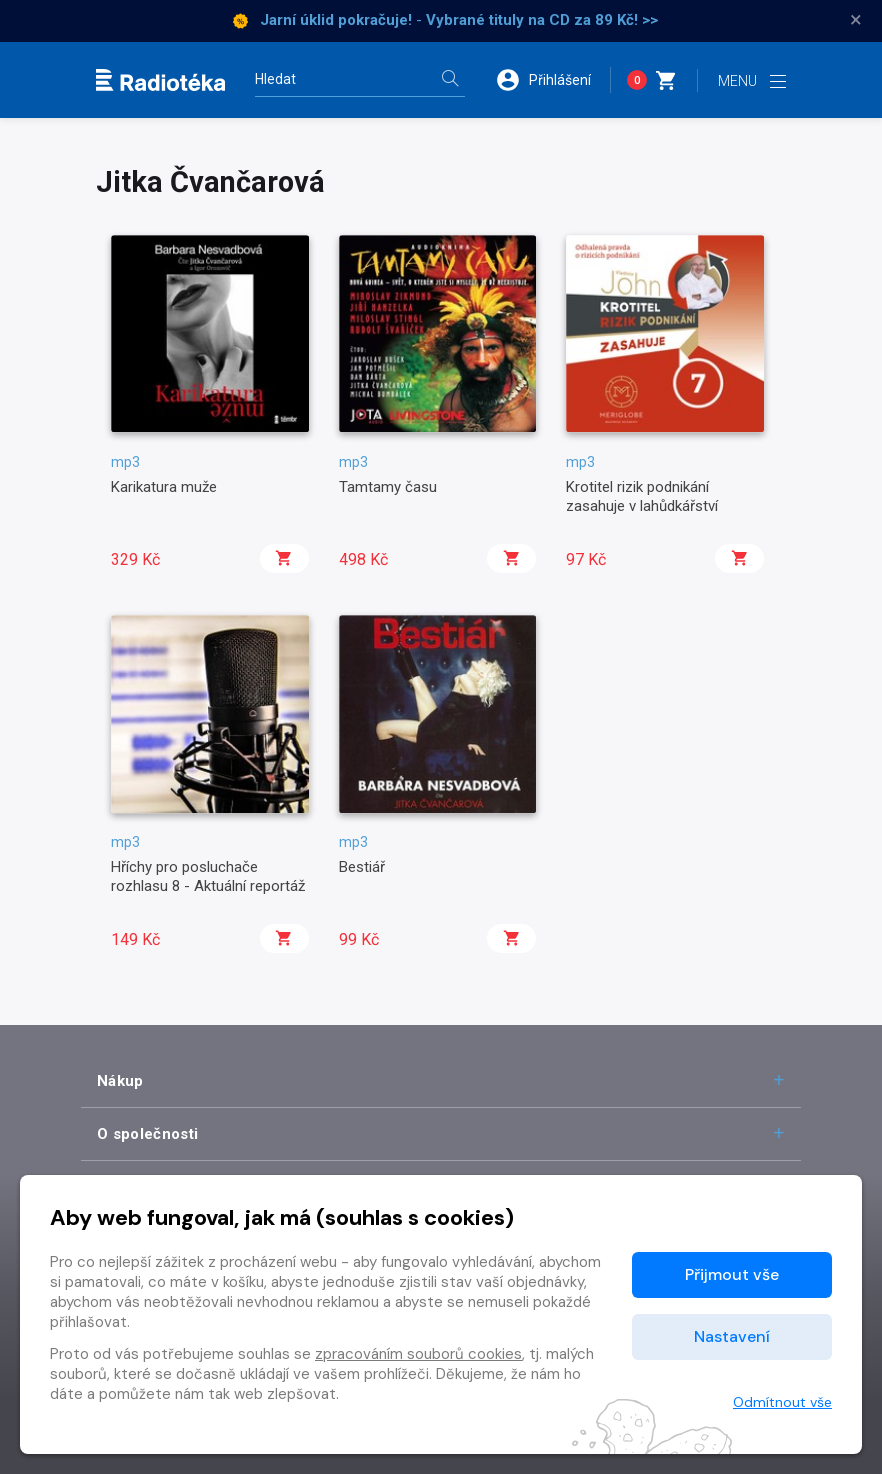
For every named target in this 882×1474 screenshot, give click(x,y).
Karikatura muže (164, 487)
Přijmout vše (732, 1274)
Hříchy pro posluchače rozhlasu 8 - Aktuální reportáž (208, 876)
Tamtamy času (388, 487)
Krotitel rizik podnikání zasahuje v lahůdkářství (642, 496)
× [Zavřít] (856, 20)
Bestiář (362, 867)
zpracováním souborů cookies (418, 1354)
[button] (553, 80)
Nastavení (732, 1336)
